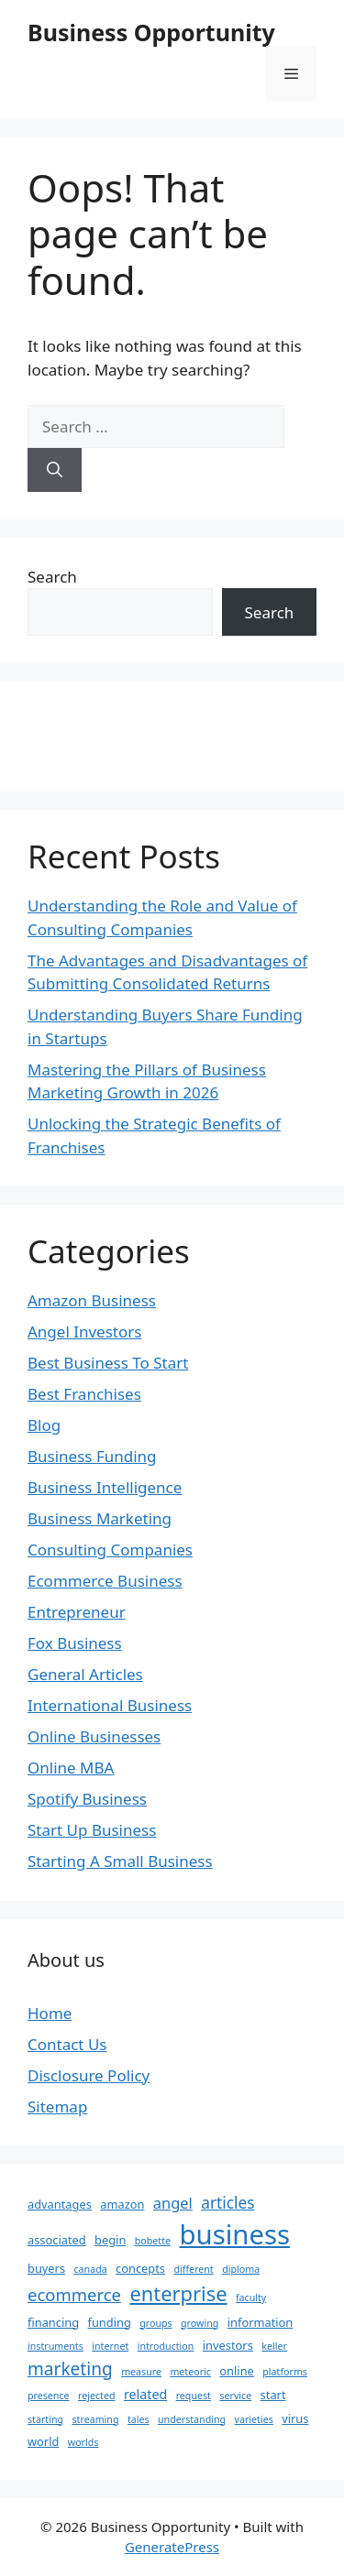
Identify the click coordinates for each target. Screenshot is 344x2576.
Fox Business (75, 1643)
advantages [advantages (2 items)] (60, 2204)
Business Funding (92, 1456)
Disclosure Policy (89, 2075)
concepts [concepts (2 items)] (140, 2268)
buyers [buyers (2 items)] (46, 2268)
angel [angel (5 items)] (173, 2202)
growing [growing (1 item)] (199, 2323)
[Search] (55, 470)
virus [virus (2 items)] (295, 2418)
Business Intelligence (105, 1487)
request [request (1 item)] (193, 2395)
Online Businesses (94, 1736)
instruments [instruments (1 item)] (55, 2346)
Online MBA (71, 1767)
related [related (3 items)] (145, 2394)
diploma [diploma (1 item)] (241, 2269)
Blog (44, 1424)
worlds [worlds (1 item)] (83, 2442)
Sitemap (57, 2106)
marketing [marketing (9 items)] (70, 2369)
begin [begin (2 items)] (110, 2240)
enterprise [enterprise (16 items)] (178, 2293)
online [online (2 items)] (236, 2371)
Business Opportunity (151, 32)
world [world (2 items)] (43, 2441)
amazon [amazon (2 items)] (122, 2204)
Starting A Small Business (120, 1861)
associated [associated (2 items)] (57, 2240)
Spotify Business (87, 1798)
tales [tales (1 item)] (139, 2419)
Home (50, 2013)
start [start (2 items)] (273, 2394)
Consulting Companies (110, 1549)
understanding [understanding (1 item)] (192, 2419)
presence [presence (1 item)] (49, 2395)
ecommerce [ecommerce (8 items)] (74, 2294)
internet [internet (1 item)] (110, 2346)
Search (52, 576)
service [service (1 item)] (235, 2395)
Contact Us (67, 2044)
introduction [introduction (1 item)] (166, 2346)
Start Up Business (92, 1829)
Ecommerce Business (105, 1580)
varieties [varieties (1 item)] (254, 2419)
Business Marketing (100, 1518)
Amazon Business (92, 1300)
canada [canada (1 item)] (89, 2269)
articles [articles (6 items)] (227, 2202)
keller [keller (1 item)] (274, 2346)
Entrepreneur (77, 1611)
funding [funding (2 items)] (108, 2322)
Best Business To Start (108, 1362)
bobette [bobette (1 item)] (153, 2240)
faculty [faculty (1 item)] (251, 2297)
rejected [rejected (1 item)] (96, 2395)
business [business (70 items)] (234, 2234)
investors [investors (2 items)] (228, 2345)
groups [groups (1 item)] (155, 2323)
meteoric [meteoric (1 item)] (190, 2371)
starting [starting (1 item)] (45, 2419)
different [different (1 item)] (193, 2269)
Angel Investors (84, 1331)
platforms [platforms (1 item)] (284, 2371)
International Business (110, 1705)
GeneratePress (172, 2547)
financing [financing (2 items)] (53, 2322)
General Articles (85, 1674)
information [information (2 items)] (260, 2322)
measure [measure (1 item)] (141, 2371)
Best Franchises (84, 1393)
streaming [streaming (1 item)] (95, 2419)
